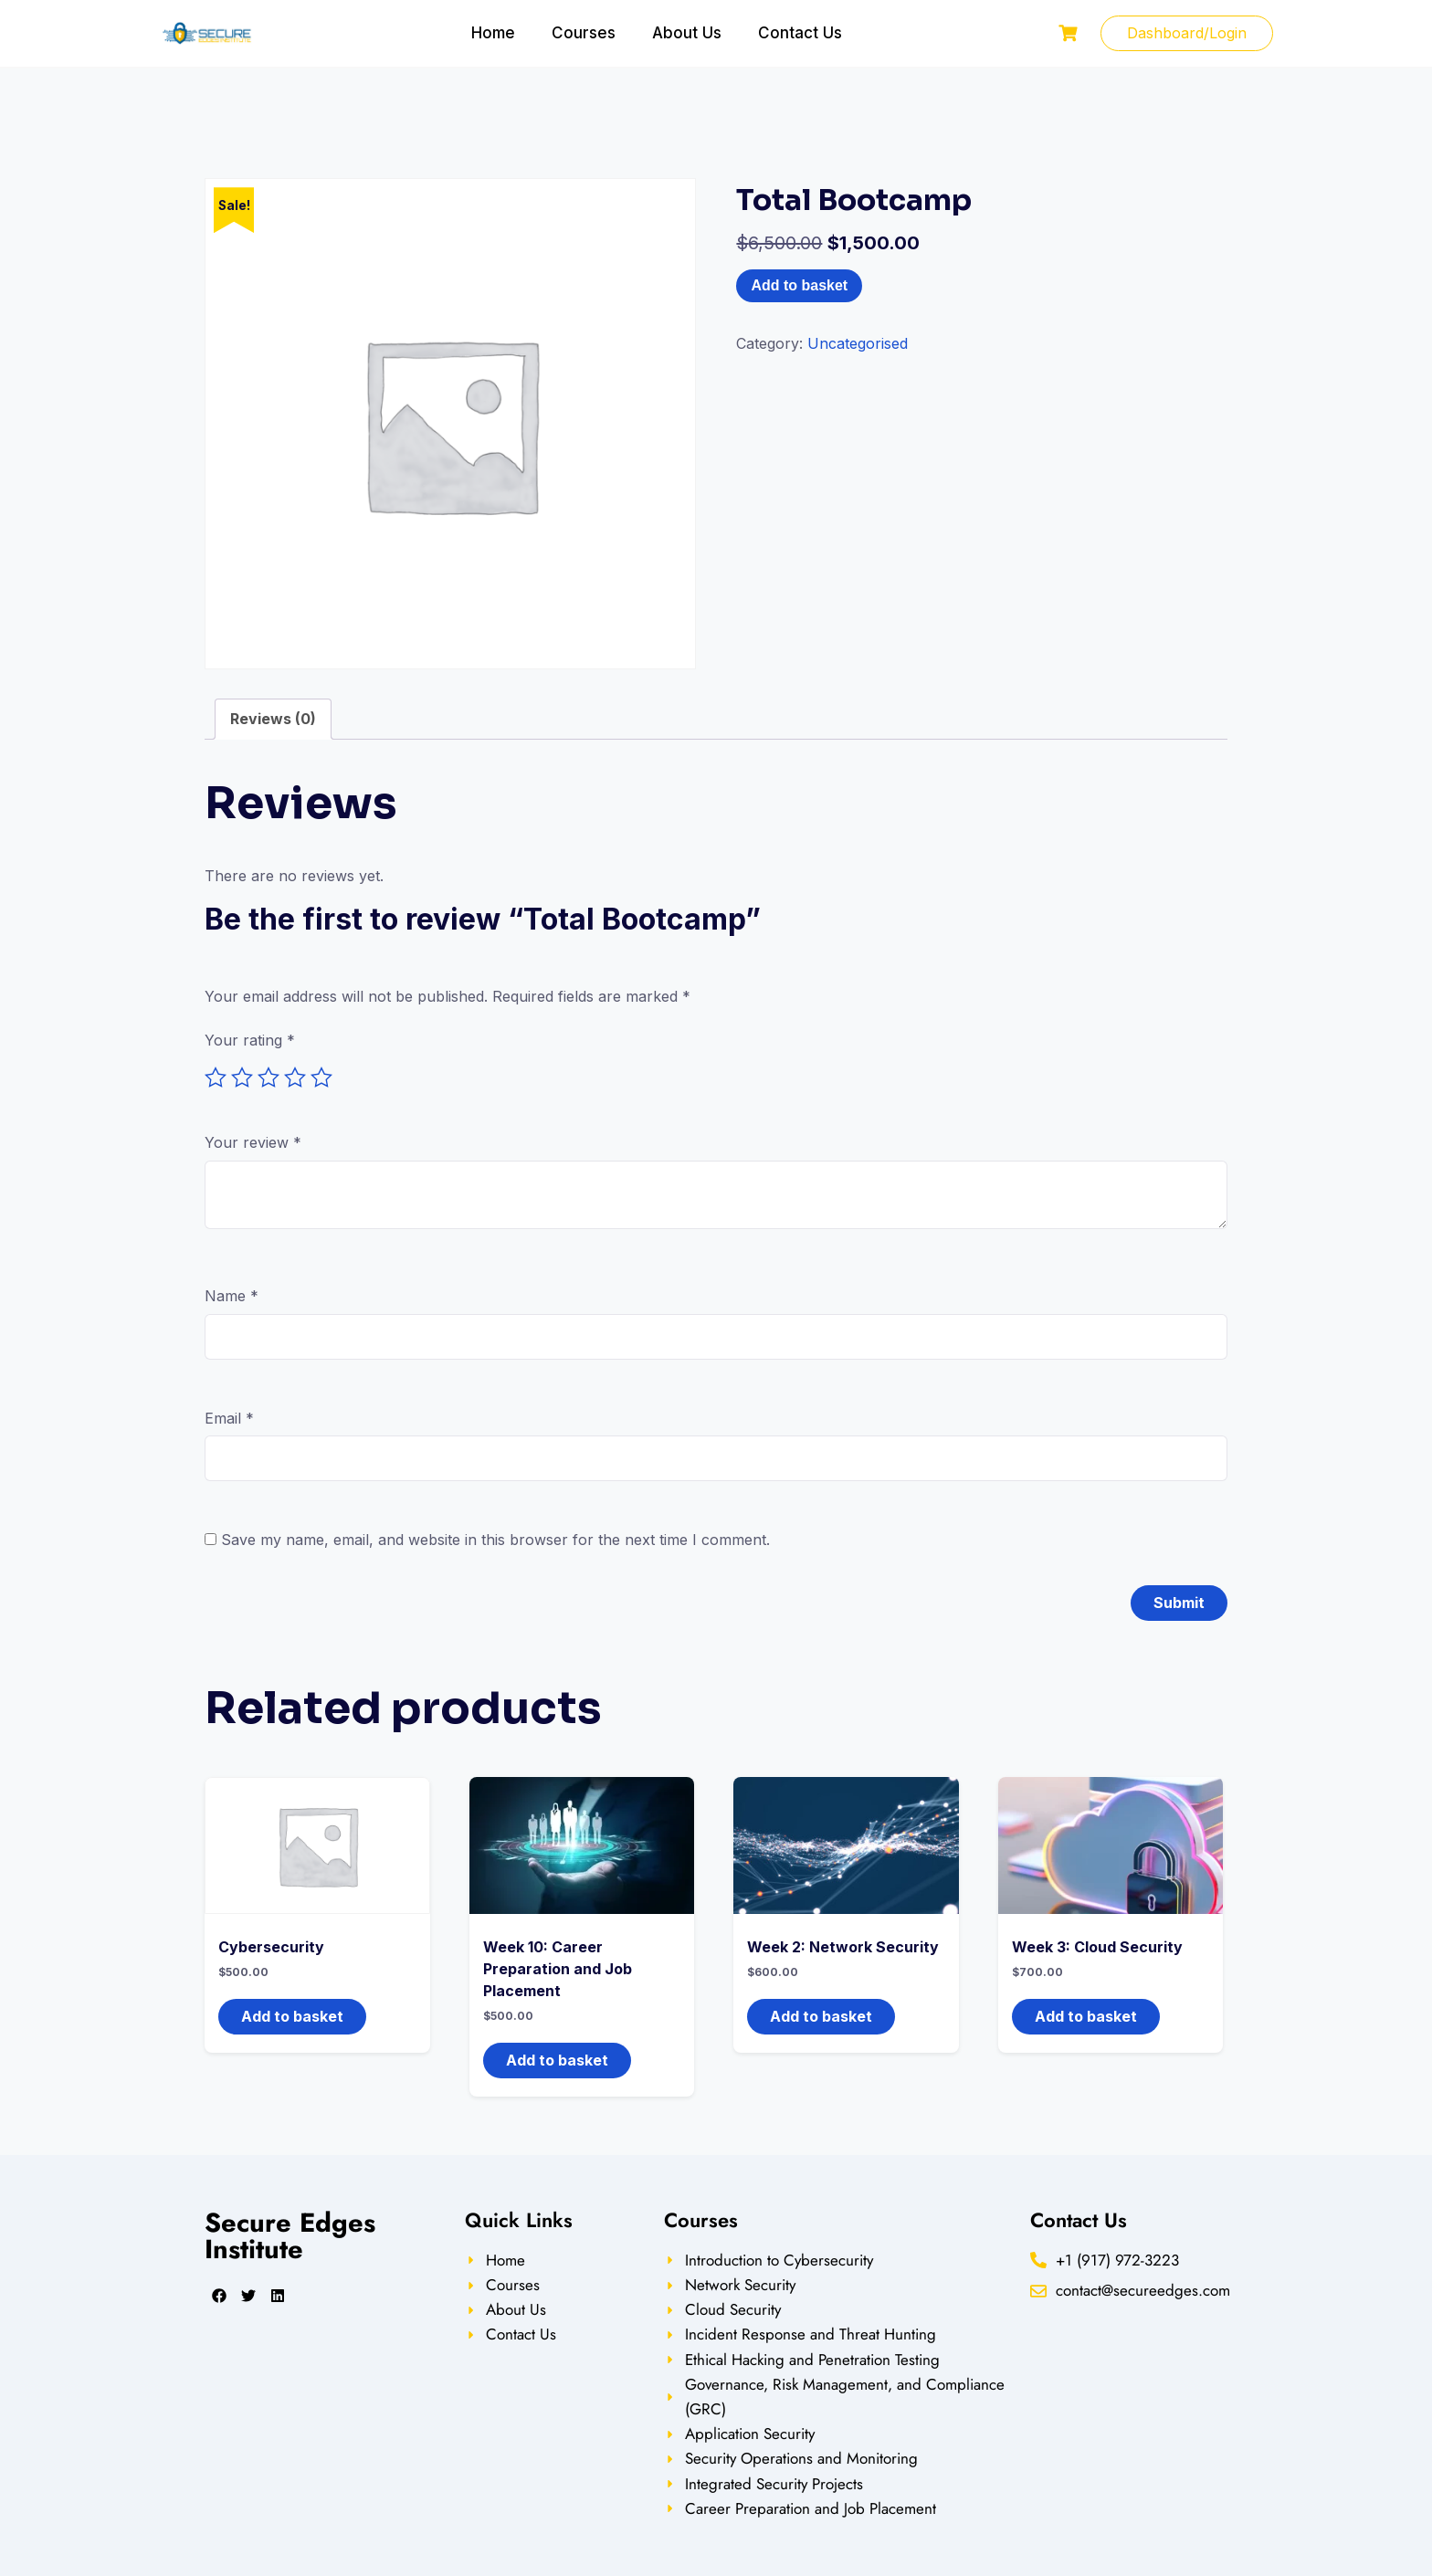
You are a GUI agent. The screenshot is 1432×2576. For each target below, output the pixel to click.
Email (229, 1418)
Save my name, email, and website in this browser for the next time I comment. (495, 1539)
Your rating (250, 1040)
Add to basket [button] (292, 2016)
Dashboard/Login (1187, 33)
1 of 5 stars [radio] (215, 1077)
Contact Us (800, 33)
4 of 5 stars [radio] (295, 1077)
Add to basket (799, 285)
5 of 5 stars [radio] (321, 1077)
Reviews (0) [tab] (273, 719)
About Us (686, 33)
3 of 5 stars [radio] (268, 1077)
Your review (253, 1142)
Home (493, 33)
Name (231, 1296)
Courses (584, 33)
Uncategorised (857, 343)
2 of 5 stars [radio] (242, 1077)
